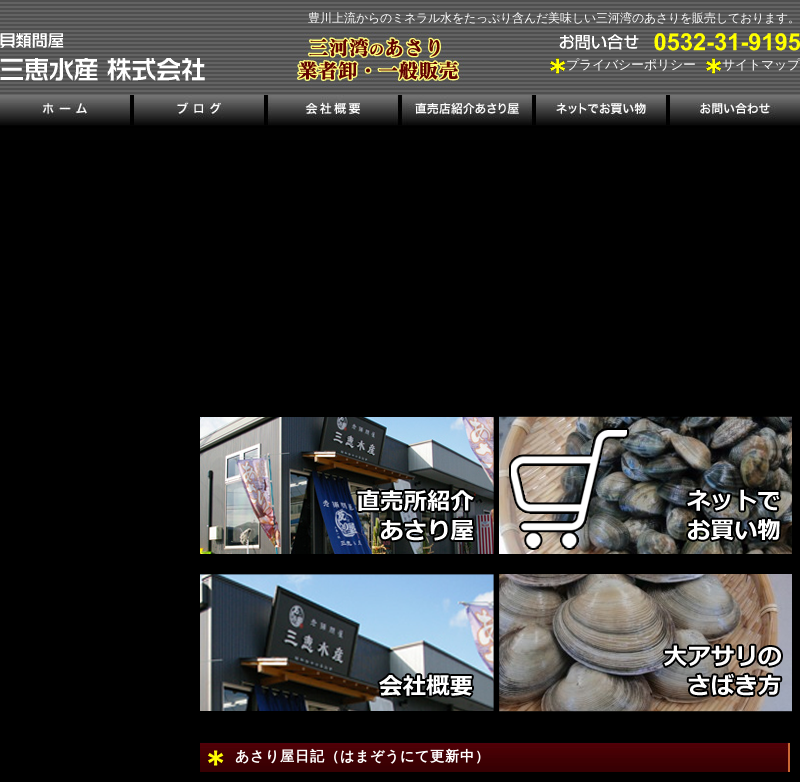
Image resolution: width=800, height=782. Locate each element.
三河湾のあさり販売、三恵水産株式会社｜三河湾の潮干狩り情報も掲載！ (102, 57)
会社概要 (333, 112)
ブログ (199, 112)
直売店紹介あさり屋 (466, 112)
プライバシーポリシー (631, 65)
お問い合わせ (733, 112)
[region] (500, 265)
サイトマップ (761, 65)
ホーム (66, 112)
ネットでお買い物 (599, 112)
